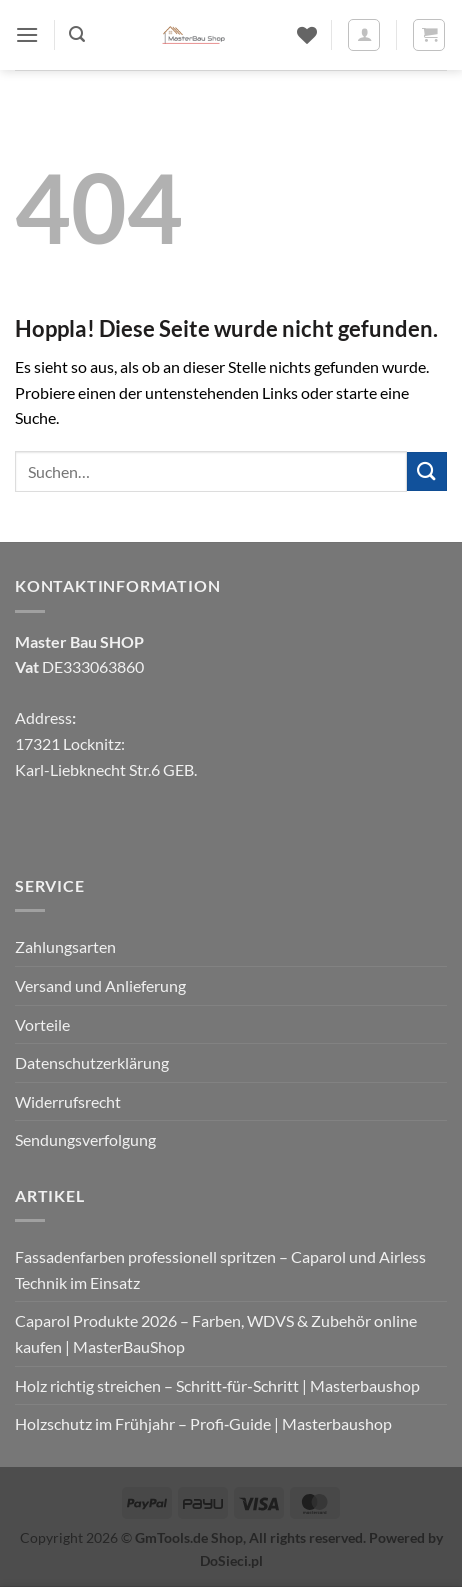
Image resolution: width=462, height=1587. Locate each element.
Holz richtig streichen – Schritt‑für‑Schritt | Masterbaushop (217, 1385)
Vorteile (42, 1024)
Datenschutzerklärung (92, 1062)
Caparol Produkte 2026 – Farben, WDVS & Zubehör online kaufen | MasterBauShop (216, 1333)
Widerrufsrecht (68, 1101)
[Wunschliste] (307, 35)
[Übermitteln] (427, 471)
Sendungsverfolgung (85, 1139)
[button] (27, 34)
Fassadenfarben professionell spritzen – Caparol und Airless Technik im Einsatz (220, 1269)
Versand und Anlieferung (100, 985)
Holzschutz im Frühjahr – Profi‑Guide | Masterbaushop (203, 1423)
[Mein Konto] (364, 35)
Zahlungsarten (65, 946)
